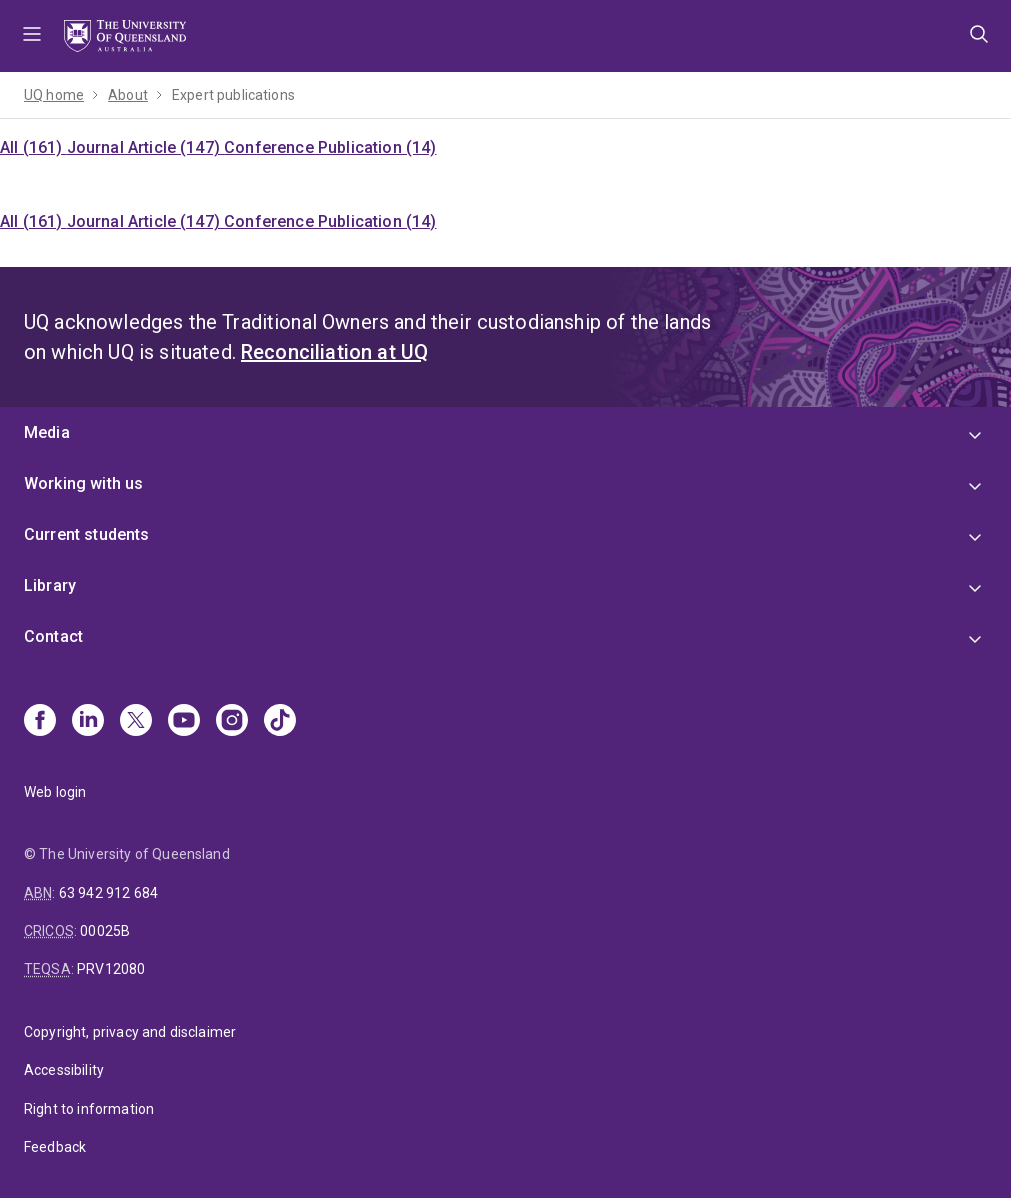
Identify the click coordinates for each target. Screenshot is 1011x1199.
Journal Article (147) (146, 147)
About (128, 95)
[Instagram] (232, 722)
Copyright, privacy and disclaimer (130, 1032)
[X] (136, 722)
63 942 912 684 (108, 893)
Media (47, 432)
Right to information (89, 1109)
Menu (32, 36)
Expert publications (233, 95)
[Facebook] (40, 722)
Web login (55, 792)
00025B (105, 931)
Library (50, 585)
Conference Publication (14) (330, 147)
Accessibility (64, 1070)
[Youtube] (184, 722)
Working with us (83, 483)
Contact (53, 636)
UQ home (54, 95)
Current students (87, 534)
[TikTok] (280, 722)
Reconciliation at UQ (334, 352)
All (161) (33, 147)
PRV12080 (111, 969)
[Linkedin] (88, 722)
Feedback (55, 1147)
